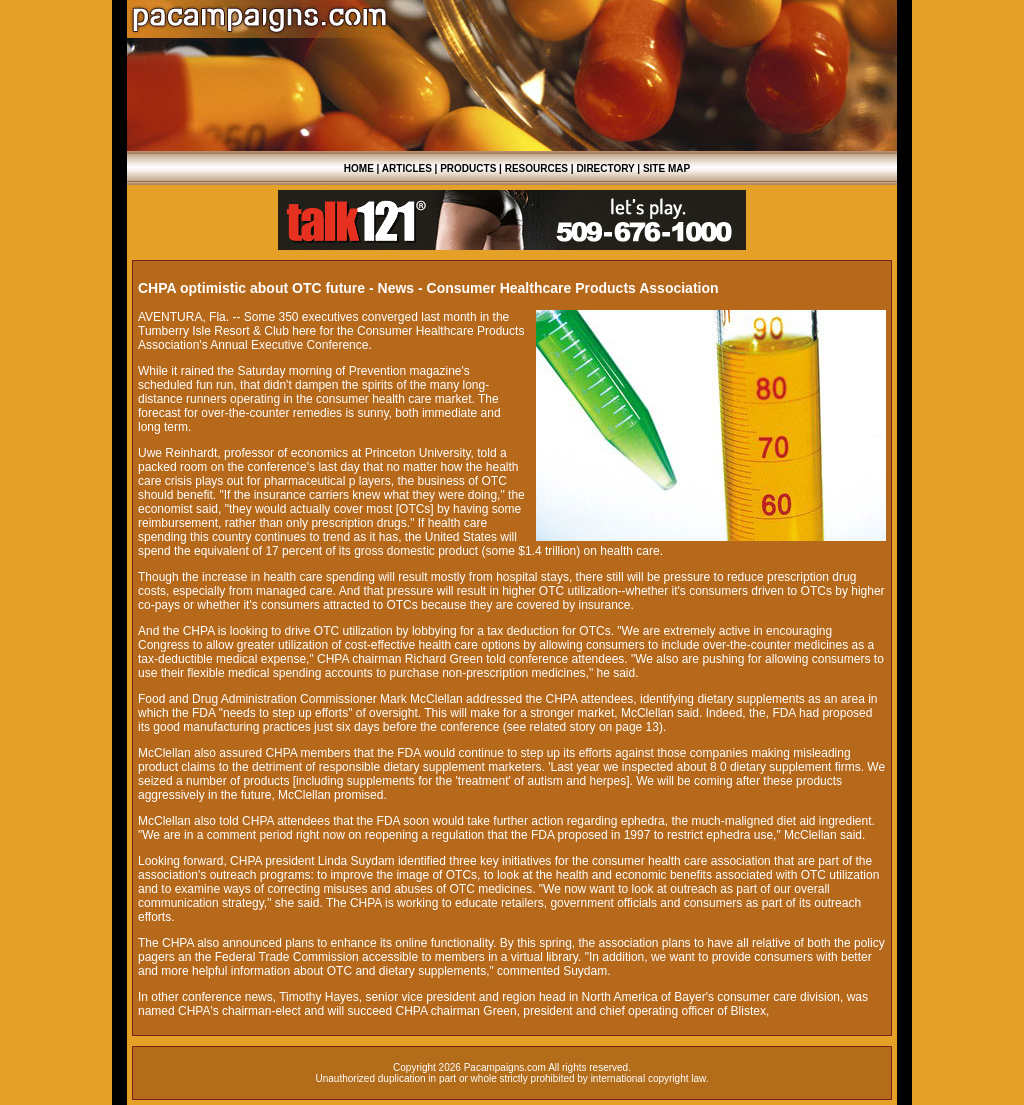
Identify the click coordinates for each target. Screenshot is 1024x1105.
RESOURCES (536, 168)
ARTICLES (407, 168)
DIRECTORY (605, 168)
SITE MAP (666, 168)
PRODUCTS (468, 168)
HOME (359, 168)
